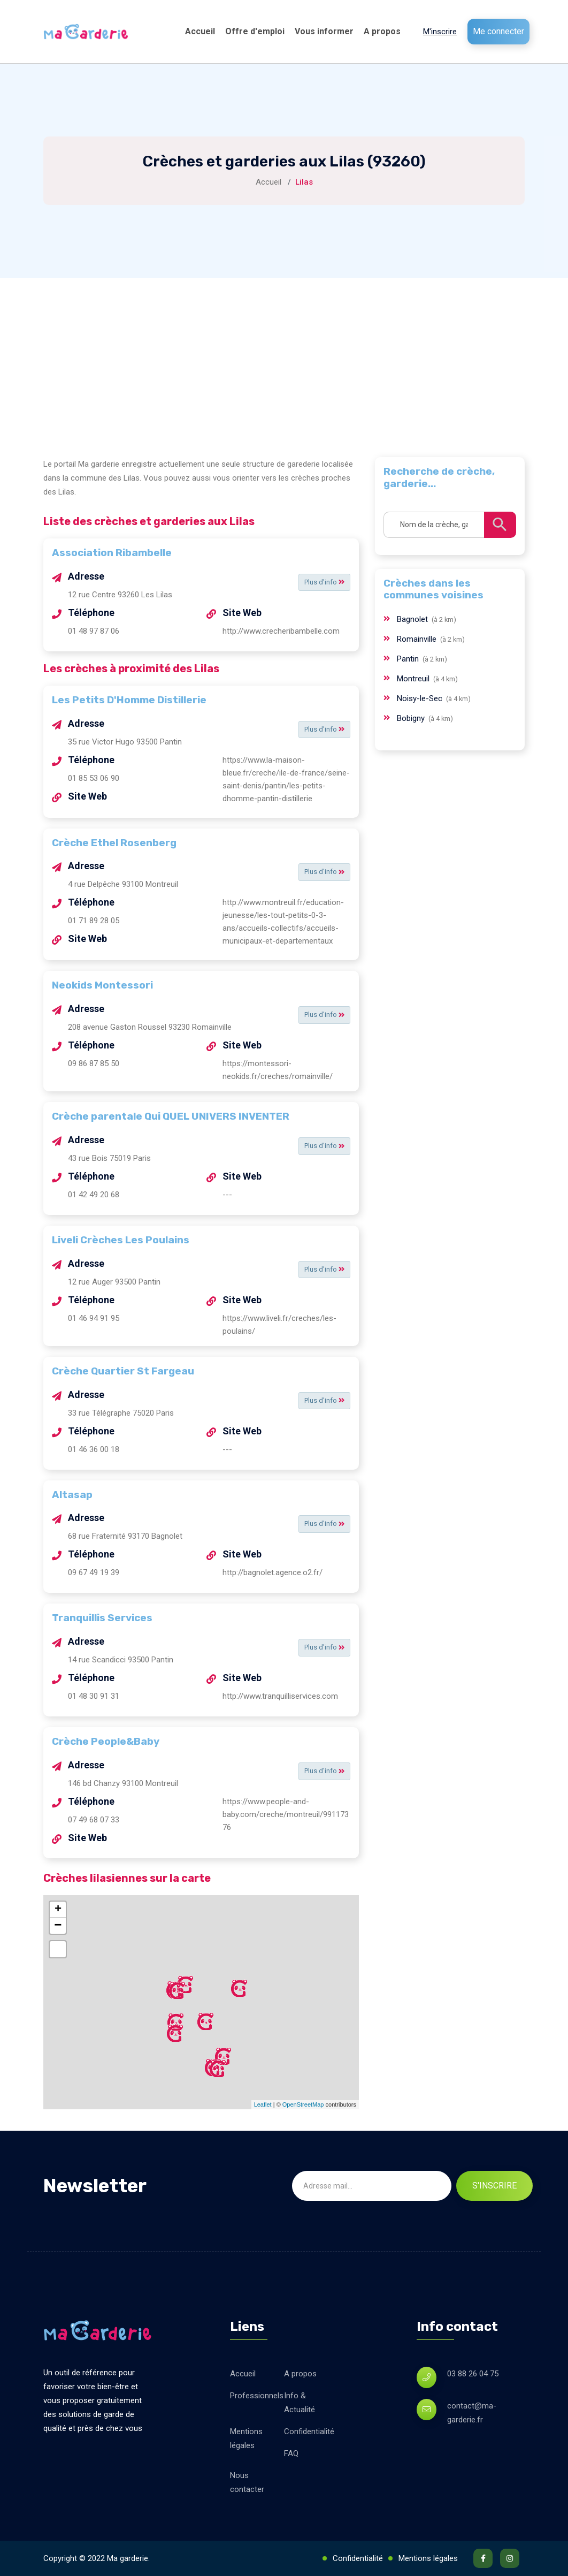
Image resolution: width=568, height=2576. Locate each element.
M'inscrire (440, 31)
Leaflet (263, 2104)
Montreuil (414, 678)
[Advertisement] (284, 358)
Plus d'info (321, 582)
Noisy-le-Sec (420, 698)
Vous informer (324, 31)
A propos (382, 31)
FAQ (291, 2453)
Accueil (200, 31)
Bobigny (412, 718)
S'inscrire (494, 2185)
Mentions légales (246, 2438)
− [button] (58, 1926)
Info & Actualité (299, 2402)
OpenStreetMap (303, 2104)
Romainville (418, 639)
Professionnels (256, 2395)
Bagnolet (413, 619)
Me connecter (498, 31)
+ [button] (58, 1910)
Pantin (409, 659)
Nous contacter (247, 2482)
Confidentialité (309, 2431)
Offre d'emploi (255, 31)
